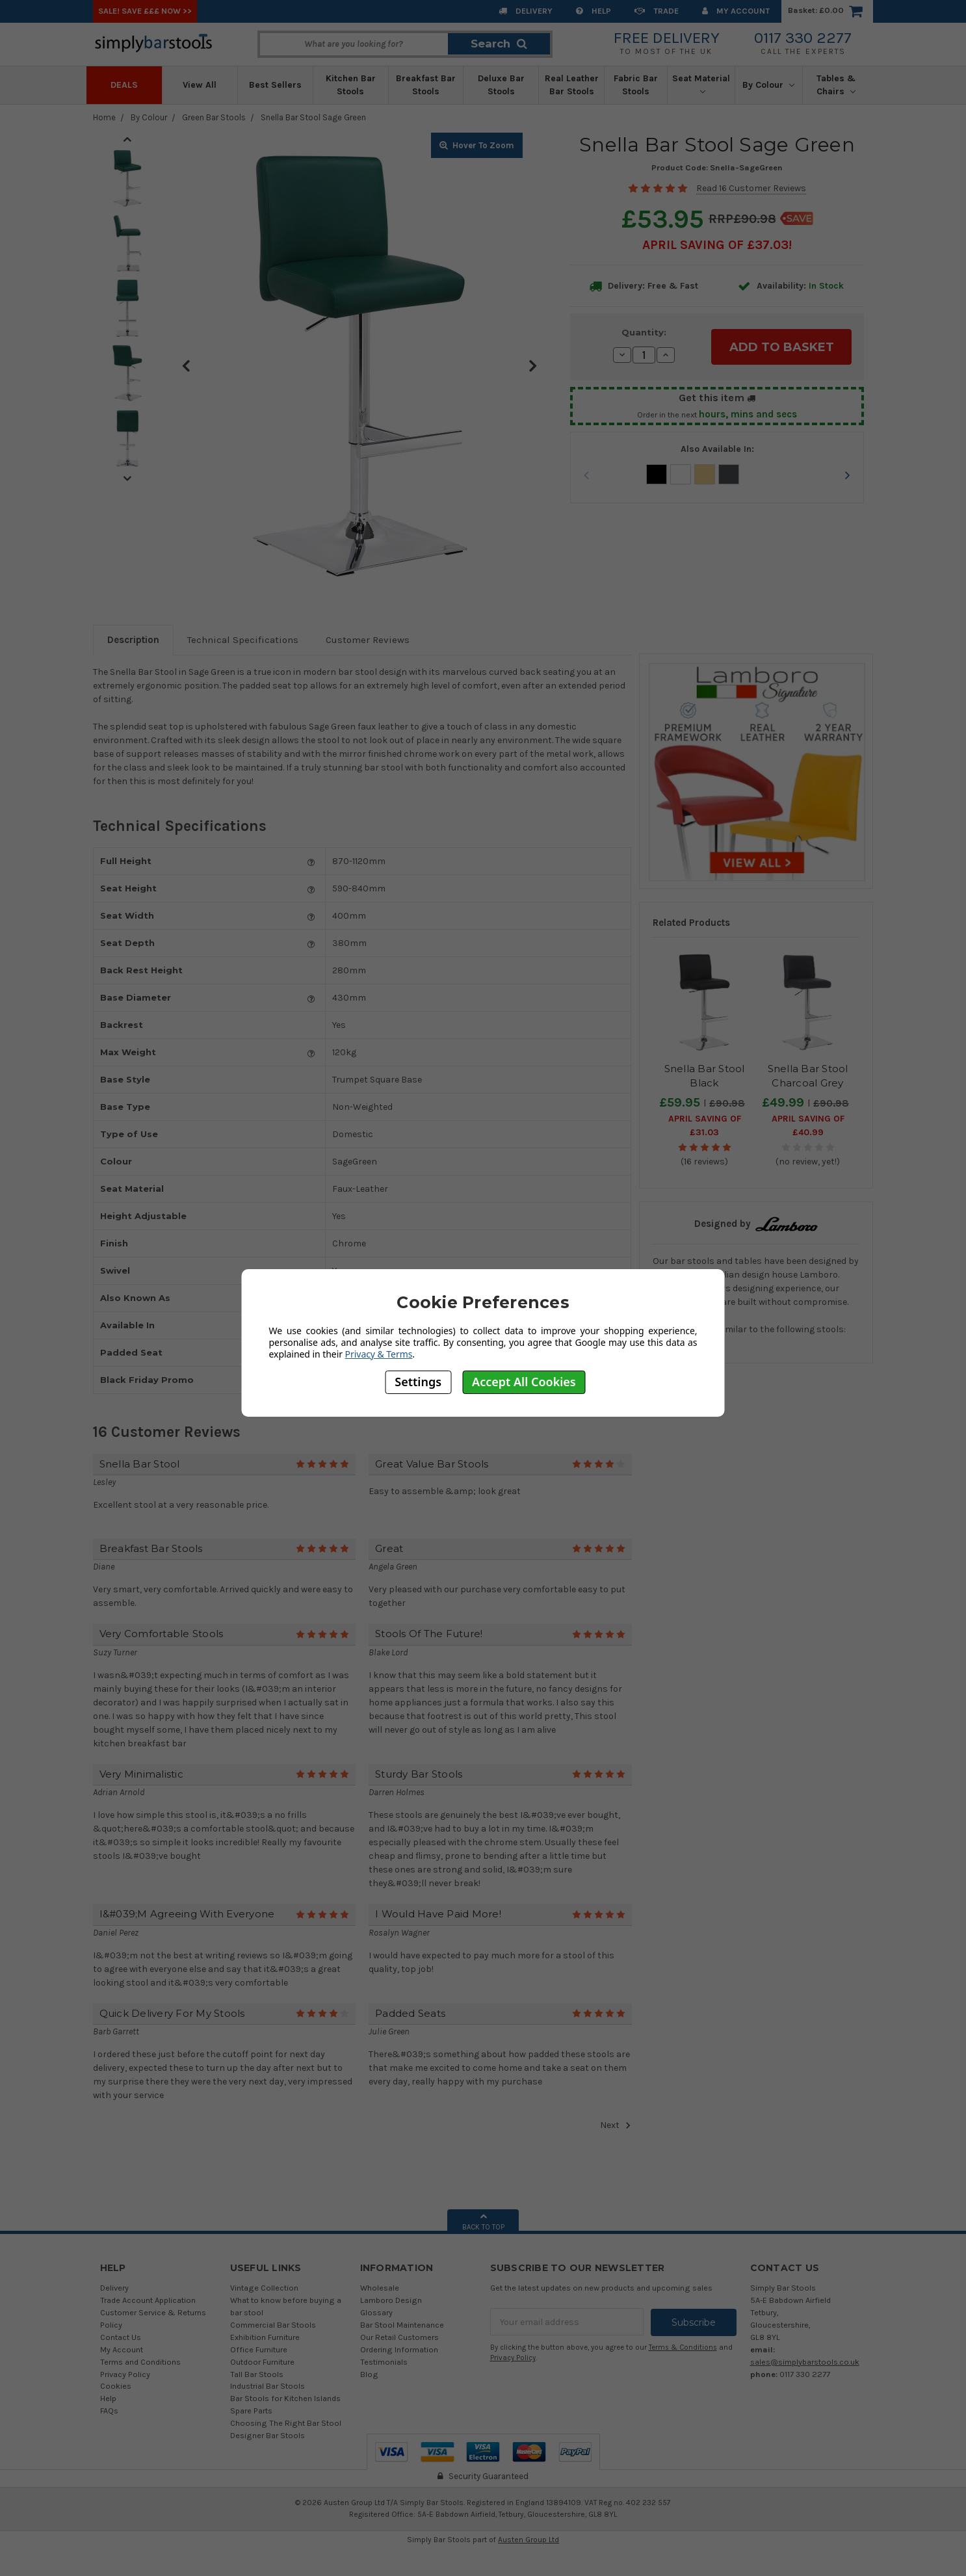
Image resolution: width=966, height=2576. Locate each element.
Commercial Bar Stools (273, 2325)
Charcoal (728, 474)
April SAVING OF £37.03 (715, 244)
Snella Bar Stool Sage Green (313, 117)
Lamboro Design (391, 2300)
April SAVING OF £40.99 (808, 1125)
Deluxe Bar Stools (501, 85)
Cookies (115, 2386)
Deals (124, 84)
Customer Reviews (368, 640)
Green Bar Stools (214, 117)
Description (133, 640)
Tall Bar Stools (256, 2374)
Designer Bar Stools (267, 2435)
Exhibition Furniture (265, 2337)
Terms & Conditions (683, 2347)
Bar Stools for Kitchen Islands (285, 2398)
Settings (418, 1381)
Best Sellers (275, 84)
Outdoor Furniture (262, 2362)
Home (104, 117)
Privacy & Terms (379, 1354)
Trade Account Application (148, 2300)
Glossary (376, 2312)
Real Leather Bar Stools (572, 85)
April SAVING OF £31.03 (704, 1125)
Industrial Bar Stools (267, 2386)
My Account (736, 11)
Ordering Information (399, 2349)
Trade (656, 11)
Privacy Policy (125, 2374)
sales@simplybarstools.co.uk (804, 2362)
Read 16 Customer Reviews (751, 188)
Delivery (526, 11)
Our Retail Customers (399, 2337)
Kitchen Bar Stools (351, 85)
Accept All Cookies (524, 1381)
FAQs (109, 2410)
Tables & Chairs (835, 85)
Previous (185, 365)
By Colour (768, 84)
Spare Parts (251, 2410)
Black (656, 474)
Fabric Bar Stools (636, 85)
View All (199, 84)
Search (499, 43)
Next (532, 365)
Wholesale (379, 2288)
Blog (369, 2374)
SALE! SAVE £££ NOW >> (145, 11)
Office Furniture (258, 2349)
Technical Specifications (242, 640)
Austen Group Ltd (528, 2539)
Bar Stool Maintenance (402, 2325)
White (680, 474)
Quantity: (643, 332)
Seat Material (701, 84)
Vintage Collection (264, 2288)
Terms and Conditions (140, 2362)
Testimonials (384, 2362)
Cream (704, 474)
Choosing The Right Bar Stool (285, 2423)
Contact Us (120, 2337)
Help (593, 11)
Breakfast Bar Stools (426, 85)
